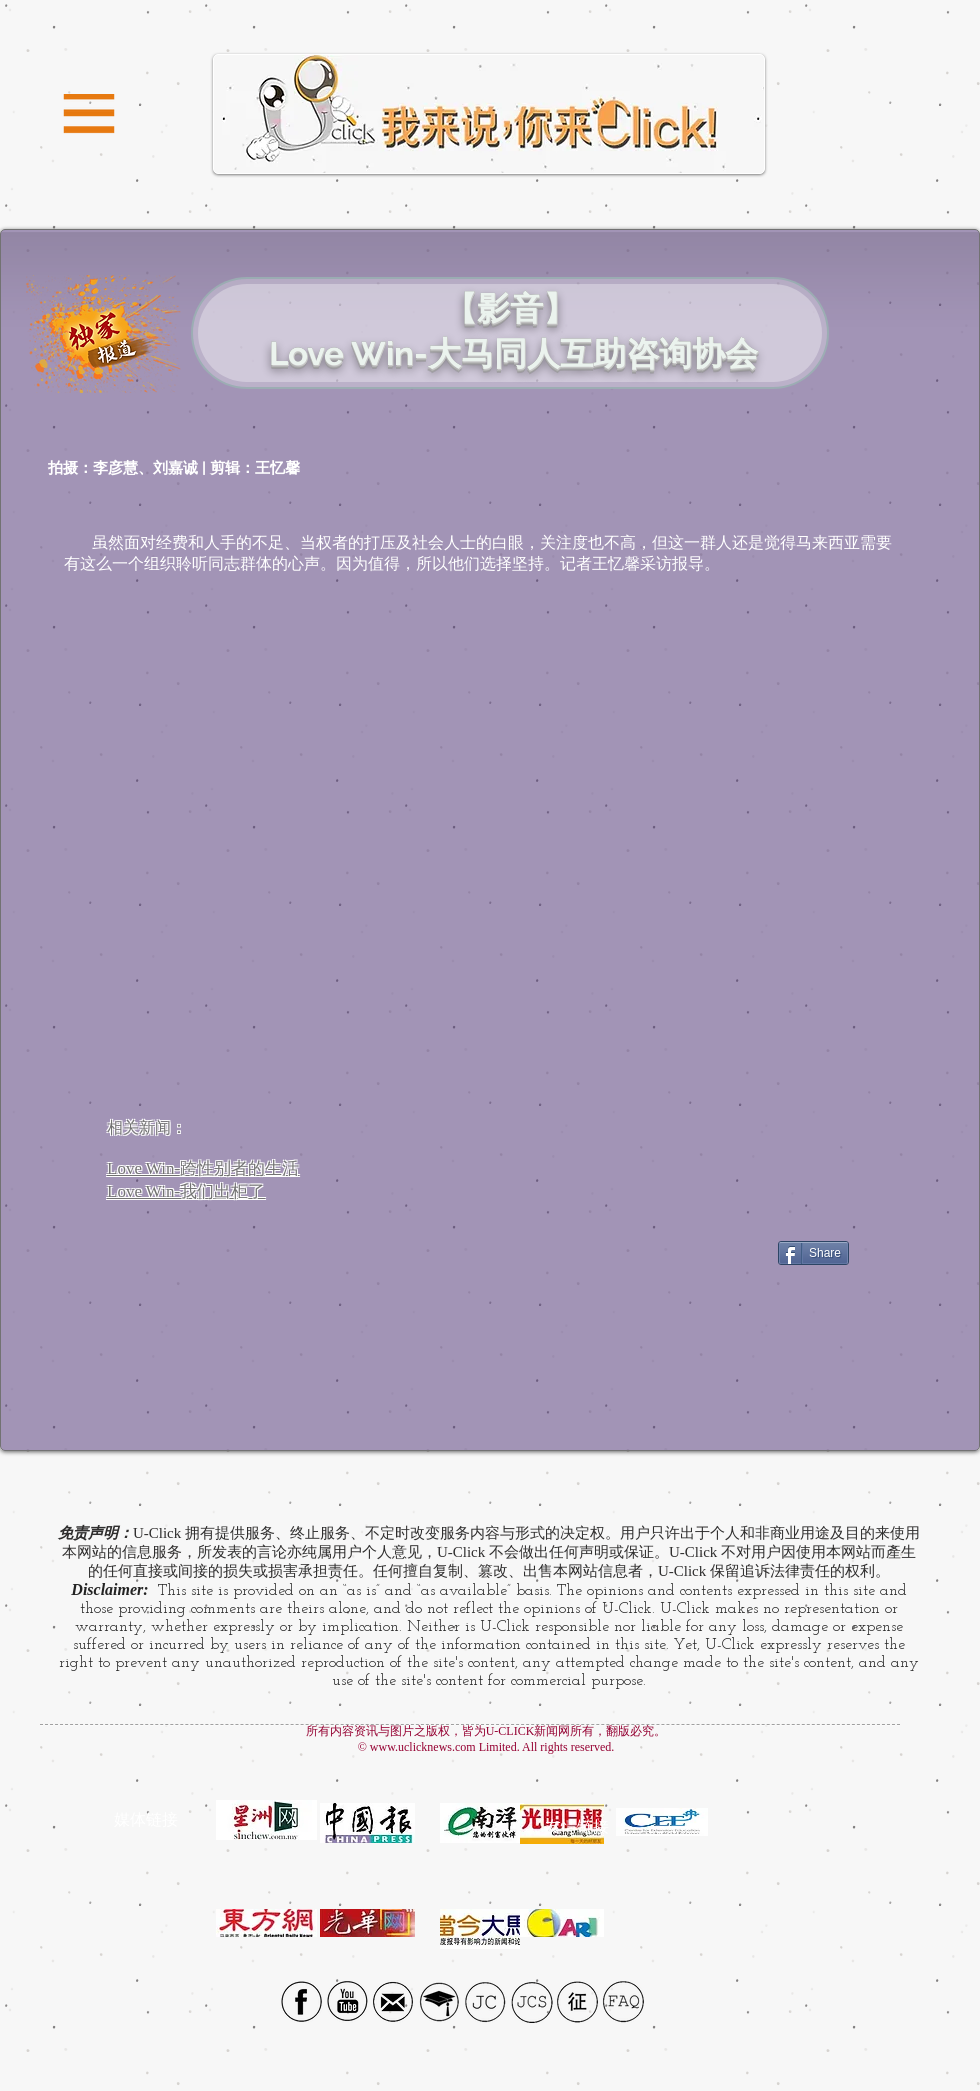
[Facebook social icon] (301, 2001)
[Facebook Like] (708, 1253)
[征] (577, 2001)
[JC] (485, 2001)
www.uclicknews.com (423, 1747)
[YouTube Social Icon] (347, 2001)
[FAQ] (623, 2001)
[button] (89, 114)
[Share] (813, 1253)
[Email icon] (393, 2001)
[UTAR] (439, 2001)
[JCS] (531, 2001)
